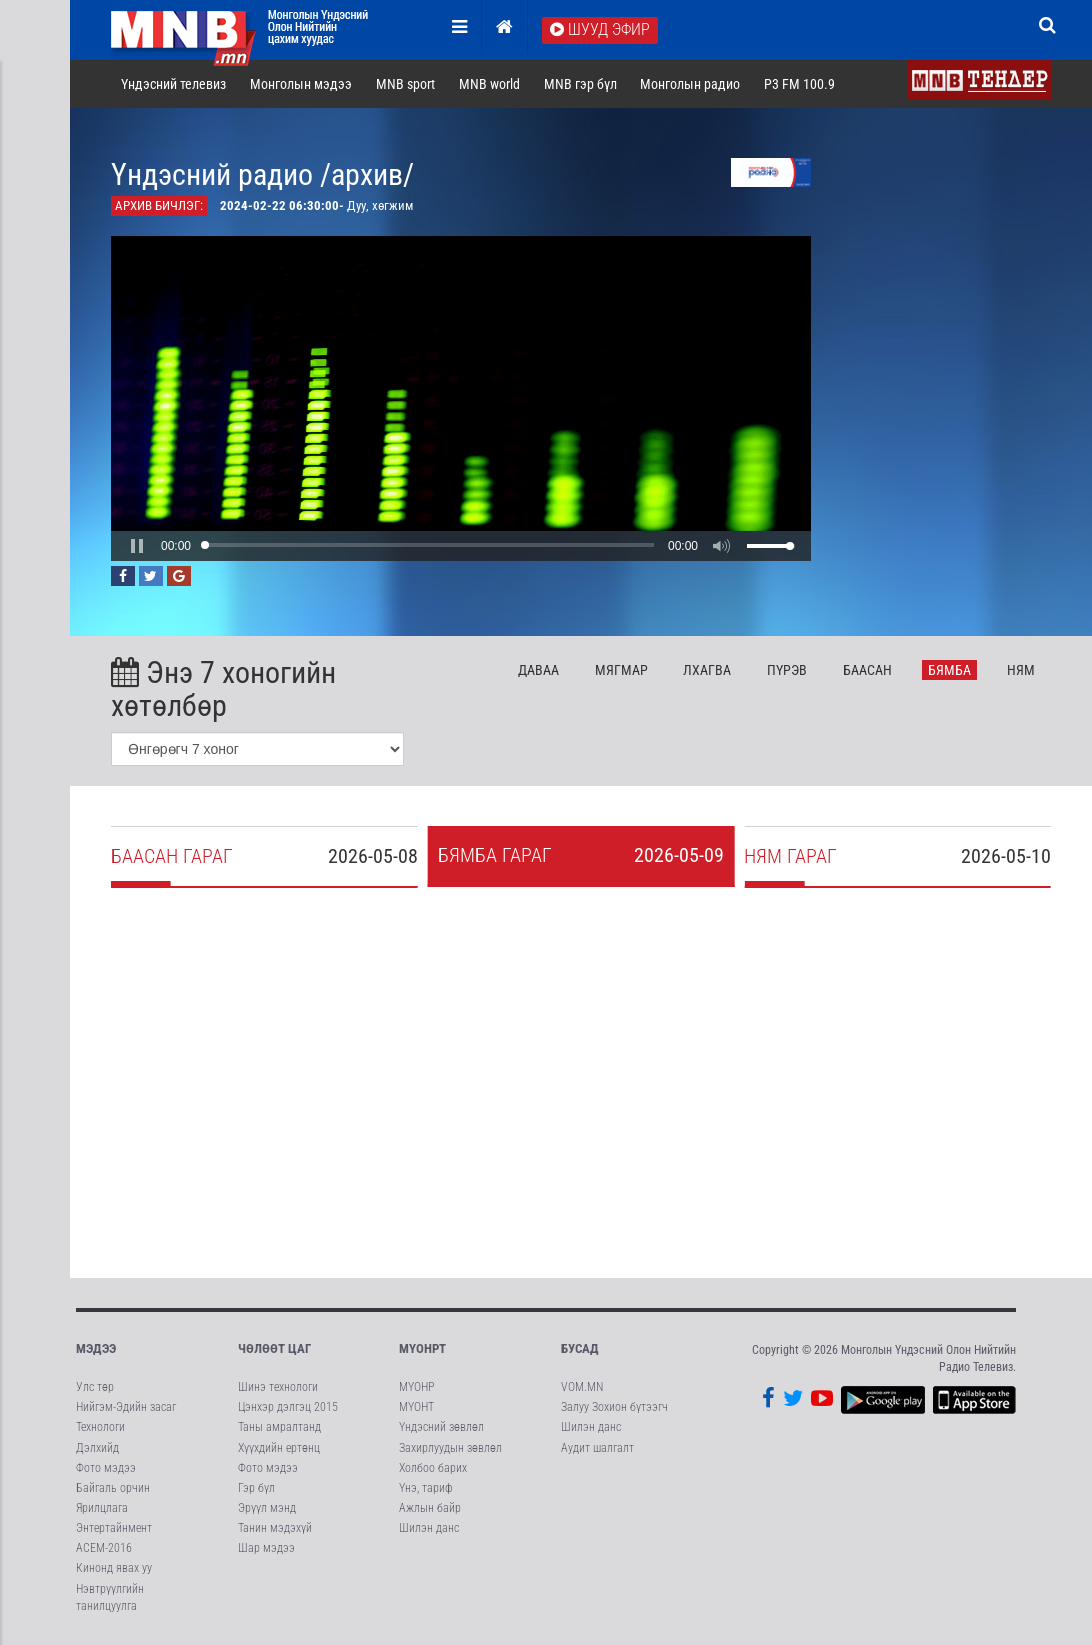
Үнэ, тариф (426, 1488)
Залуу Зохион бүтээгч (614, 1407)
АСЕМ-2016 (104, 1548)
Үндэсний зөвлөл (441, 1427)
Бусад (580, 1348)
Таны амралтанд (279, 1427)
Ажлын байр (430, 1508)
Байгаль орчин (113, 1488)
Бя (949, 670)
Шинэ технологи (278, 1387)
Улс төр (95, 1387)
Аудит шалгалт (597, 1448)
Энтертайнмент (114, 1528)
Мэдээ (96, 1348)
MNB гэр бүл (580, 84)
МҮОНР (416, 1387)
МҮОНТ (416, 1407)
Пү (787, 670)
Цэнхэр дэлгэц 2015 (288, 1407)
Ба (867, 670)
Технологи (100, 1427)
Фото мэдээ (106, 1468)
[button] (137, 546)
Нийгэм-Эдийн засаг (126, 1407)
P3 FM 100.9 (799, 84)
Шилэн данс (429, 1528)
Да (538, 670)
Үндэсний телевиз (173, 84)
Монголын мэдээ (301, 84)
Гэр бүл (256, 1488)
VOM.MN (582, 1387)
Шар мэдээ (266, 1548)
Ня (1021, 670)
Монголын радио (690, 84)
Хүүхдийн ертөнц (279, 1448)
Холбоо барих (433, 1468)
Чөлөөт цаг (274, 1348)
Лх (707, 670)
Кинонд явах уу (114, 1568)
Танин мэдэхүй (275, 1528)
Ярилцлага (102, 1508)
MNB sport (405, 84)
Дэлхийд (97, 1448)
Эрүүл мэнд (267, 1508)
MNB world (489, 84)
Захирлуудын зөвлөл (450, 1448)
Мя (621, 670)
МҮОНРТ (422, 1348)
